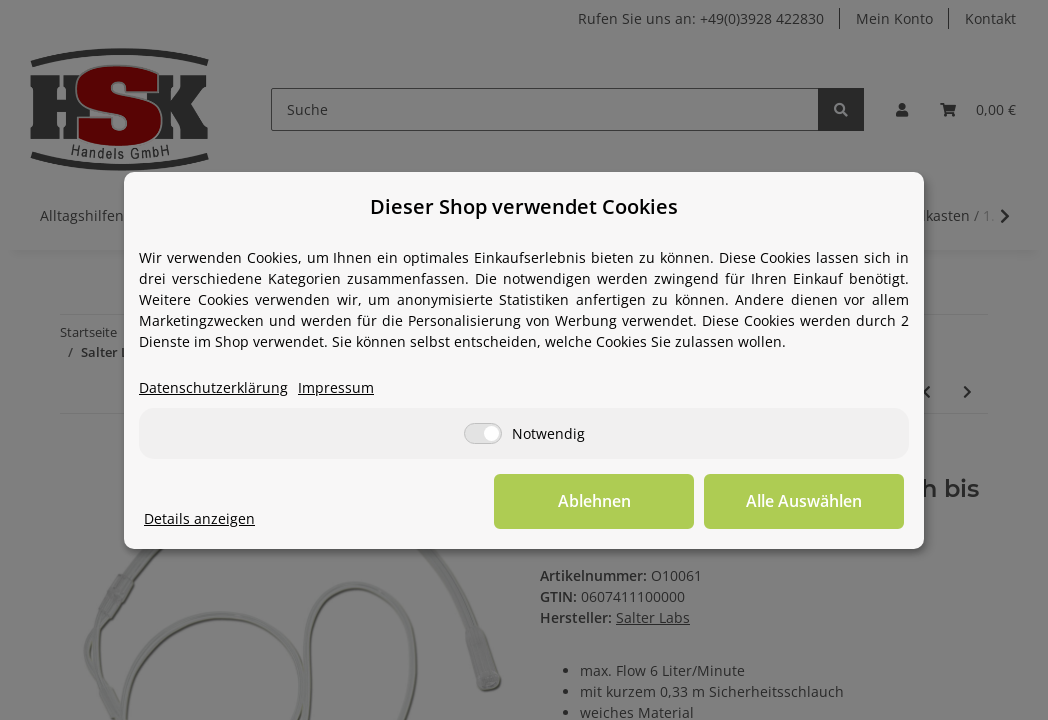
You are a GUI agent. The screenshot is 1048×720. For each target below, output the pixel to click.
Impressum (336, 387)
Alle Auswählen (804, 501)
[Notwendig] (483, 433)
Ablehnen (594, 501)
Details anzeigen (199, 518)
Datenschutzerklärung (213, 387)
